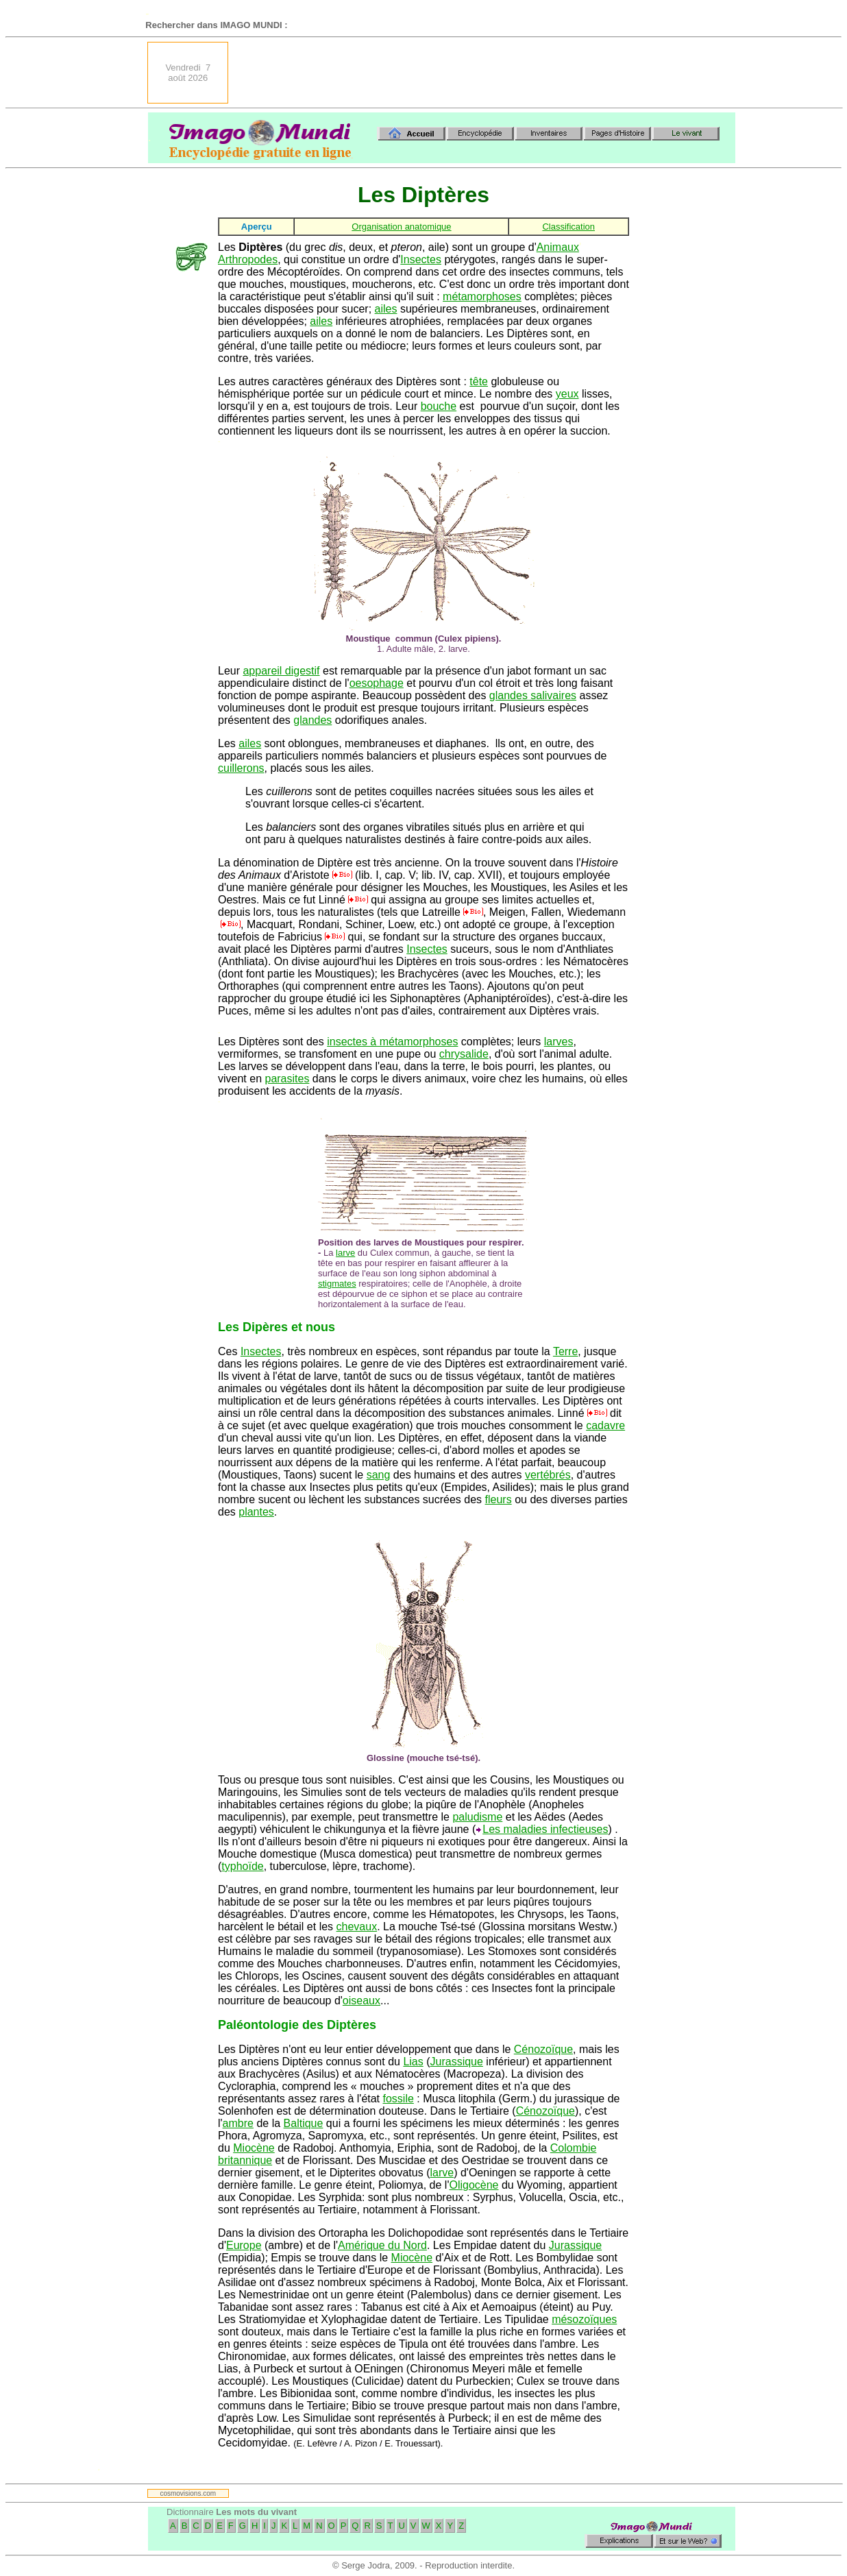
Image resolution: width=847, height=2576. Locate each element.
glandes (312, 720)
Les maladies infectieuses (545, 1829)
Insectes (420, 259)
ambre (238, 2123)
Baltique (303, 2123)
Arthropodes (248, 259)
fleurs (498, 1499)
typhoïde (242, 1866)
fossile (398, 2098)
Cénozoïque (543, 2049)
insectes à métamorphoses (392, 1041)
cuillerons (241, 768)
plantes (256, 1512)
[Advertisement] (485, 73)
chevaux (357, 1926)
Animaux (558, 247)
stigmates (337, 1283)
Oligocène (473, 2185)
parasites (287, 1078)
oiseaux (361, 2000)
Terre (565, 1351)
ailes (386, 309)
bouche (439, 406)
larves (559, 1041)
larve (345, 1253)
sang (379, 1475)
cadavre (605, 1425)
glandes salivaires (532, 695)
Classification (568, 226)
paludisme (477, 1817)
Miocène (253, 2148)
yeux (567, 394)
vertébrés (548, 1475)
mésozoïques (584, 2319)
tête (478, 381)
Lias (413, 2061)
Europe (244, 2245)
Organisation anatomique (401, 226)
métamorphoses (482, 296)
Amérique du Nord (382, 2245)
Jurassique (456, 2061)
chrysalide (464, 1054)
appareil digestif (281, 671)
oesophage (376, 683)
